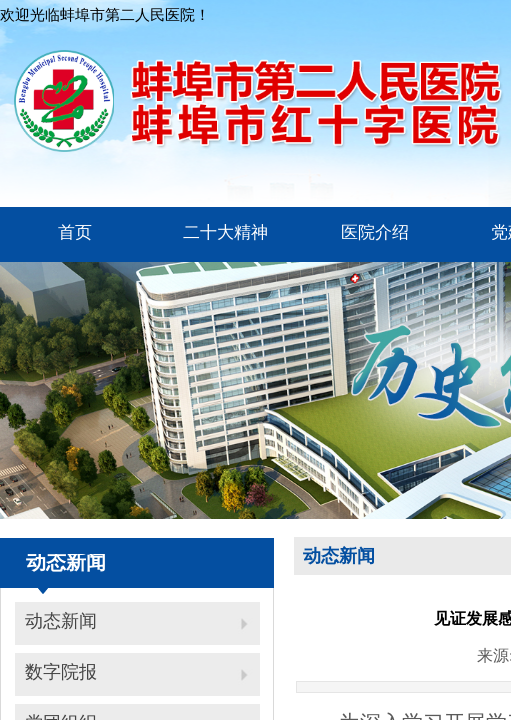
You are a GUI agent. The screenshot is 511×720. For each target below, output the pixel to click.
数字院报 (61, 672)
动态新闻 (61, 621)
